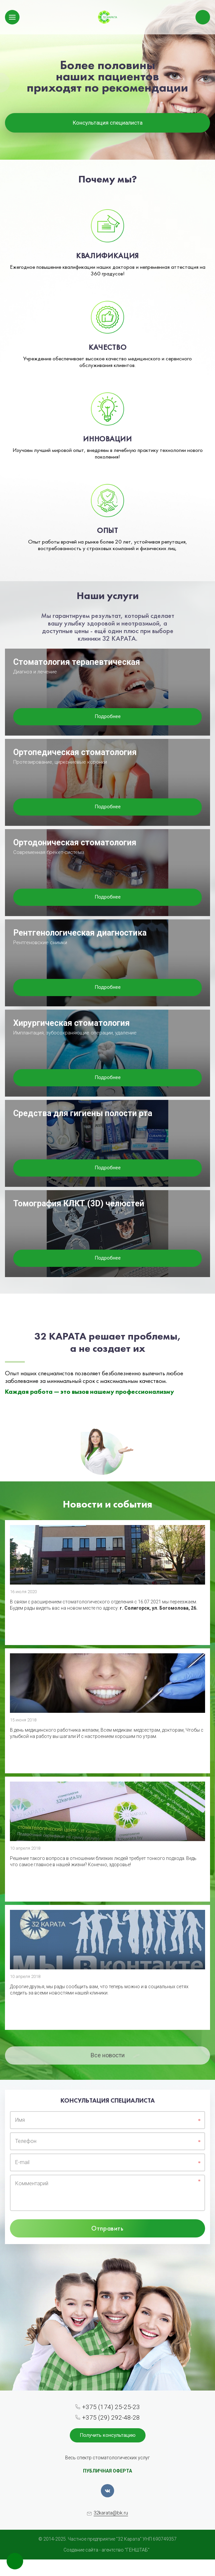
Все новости (108, 2055)
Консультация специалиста (108, 122)
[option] (107, 80)
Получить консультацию (108, 2435)
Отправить (107, 2228)
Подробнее (108, 716)
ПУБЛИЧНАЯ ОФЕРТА (107, 2471)
